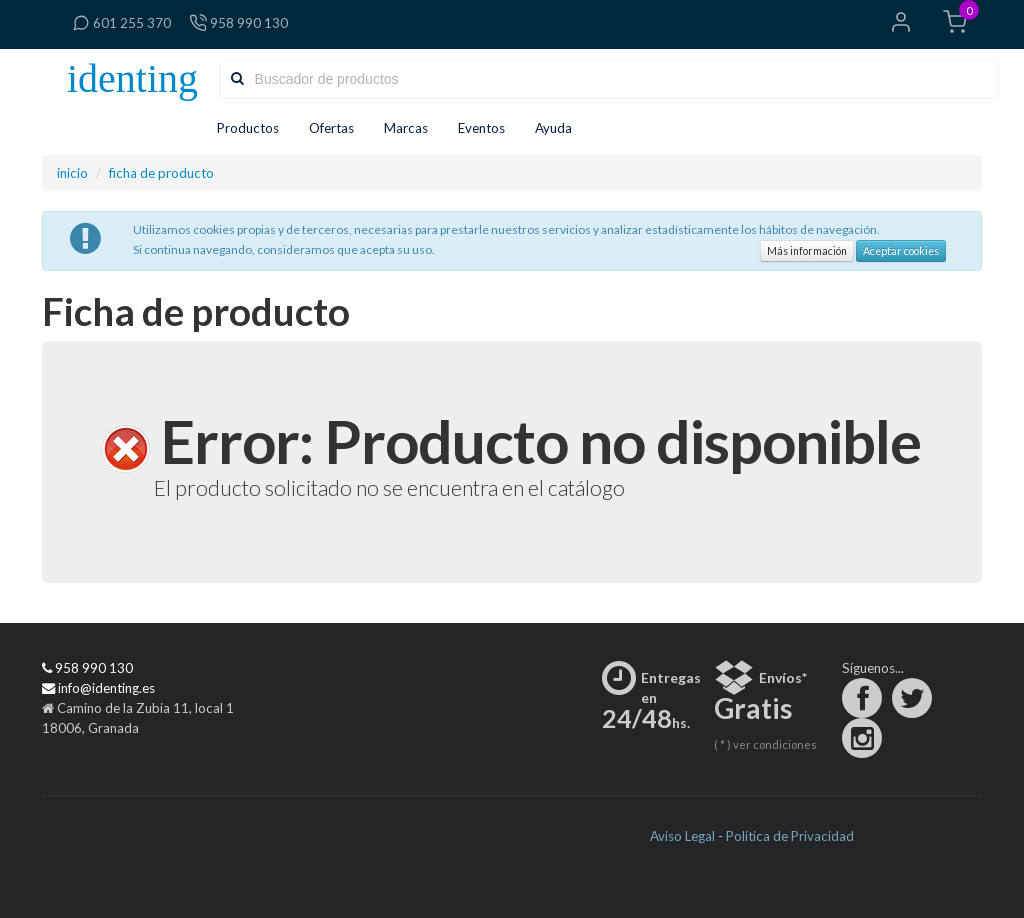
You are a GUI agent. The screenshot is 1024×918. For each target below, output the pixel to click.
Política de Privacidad (790, 836)
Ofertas (331, 128)
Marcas (406, 128)
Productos (248, 128)
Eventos (481, 128)
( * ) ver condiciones (765, 744)
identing (132, 79)
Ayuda (560, 128)
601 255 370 (121, 23)
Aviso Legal (682, 836)
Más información (807, 251)
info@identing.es (98, 688)
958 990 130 (238, 23)
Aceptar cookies (901, 251)
